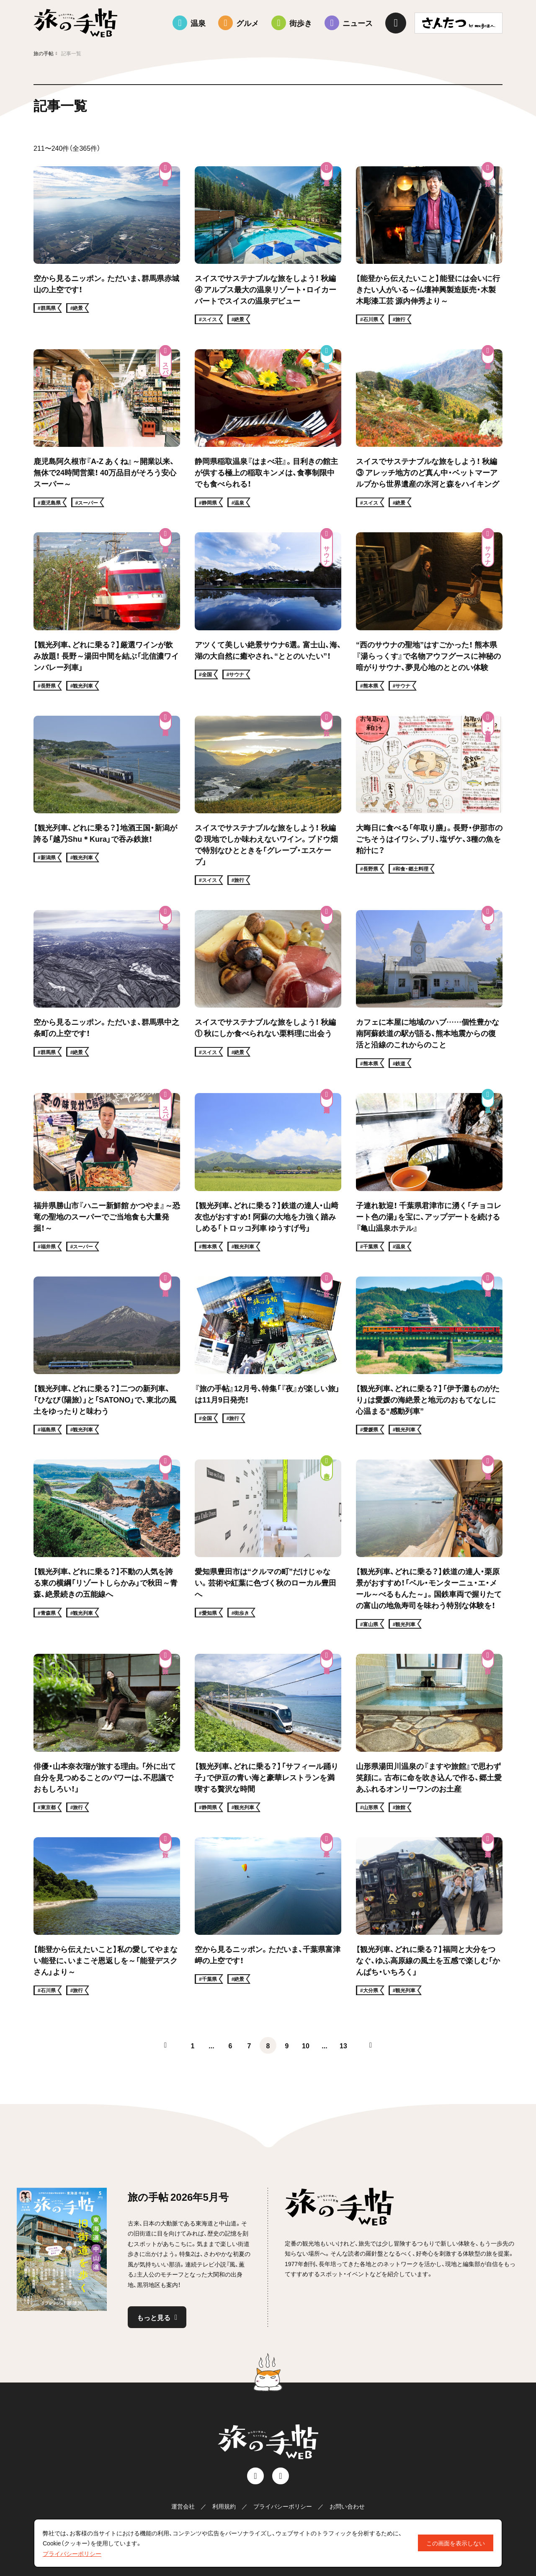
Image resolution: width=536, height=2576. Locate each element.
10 (305, 2045)
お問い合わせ (347, 2506)
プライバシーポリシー (282, 2506)
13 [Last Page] (343, 2045)
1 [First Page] (193, 2045)
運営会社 (183, 2506)
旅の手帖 (44, 53)
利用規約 (224, 2506)
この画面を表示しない (455, 2543)
